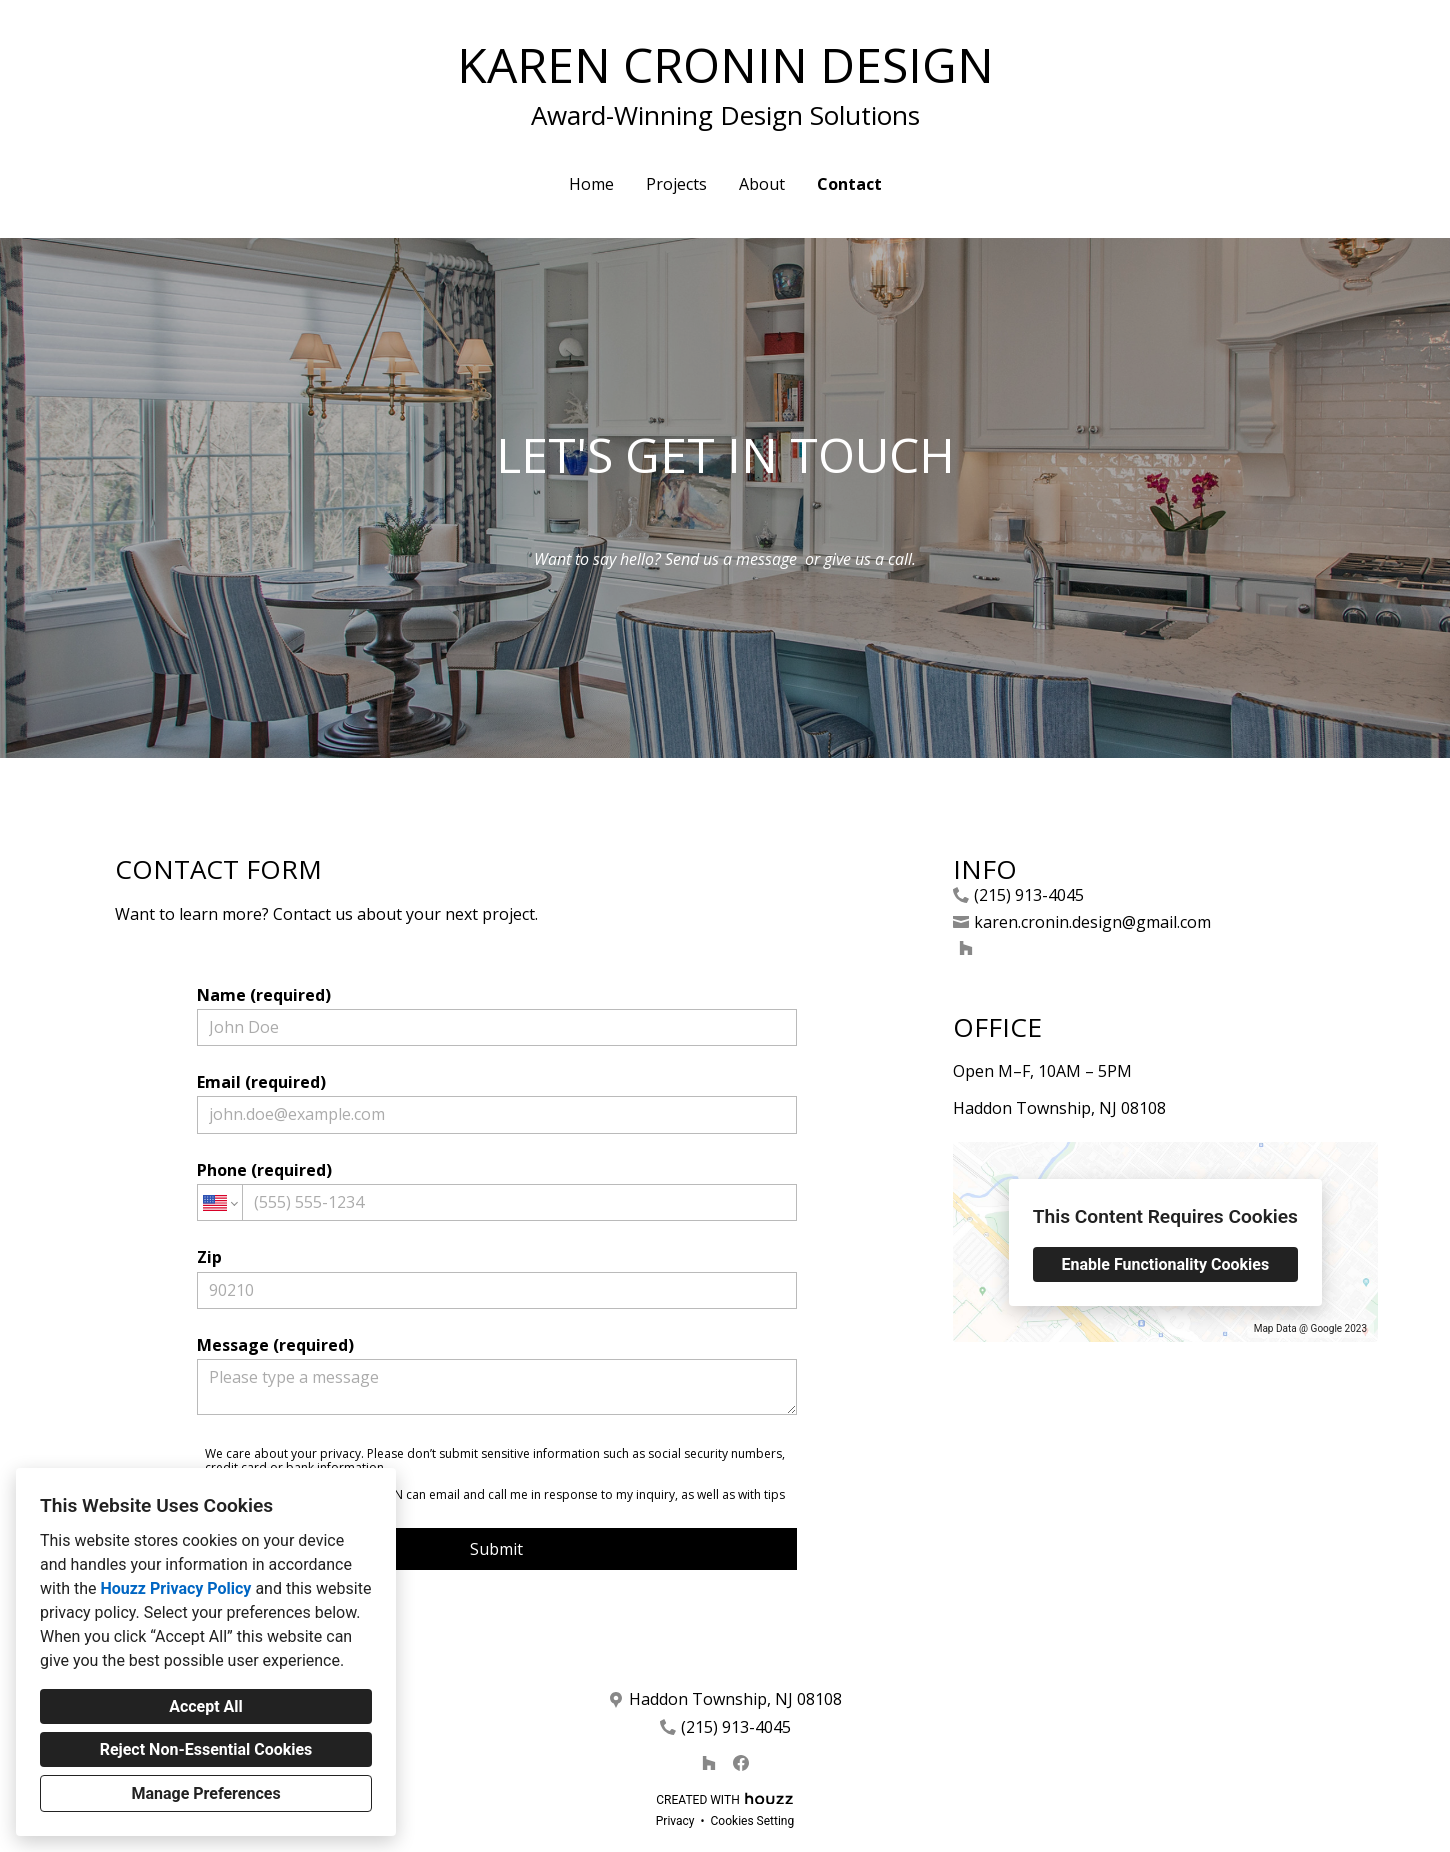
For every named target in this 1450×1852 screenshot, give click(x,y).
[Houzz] (966, 948)
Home (591, 184)
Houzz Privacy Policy (175, 1588)
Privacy (675, 1821)
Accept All (206, 1706)
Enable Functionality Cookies (1166, 1264)
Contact (849, 184)
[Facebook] (741, 1763)
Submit (496, 1549)
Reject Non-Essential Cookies (206, 1749)
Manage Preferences (205, 1793)
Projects (676, 184)
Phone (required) (497, 1190)
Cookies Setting (753, 1821)
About (762, 184)
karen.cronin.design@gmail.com (1092, 922)
